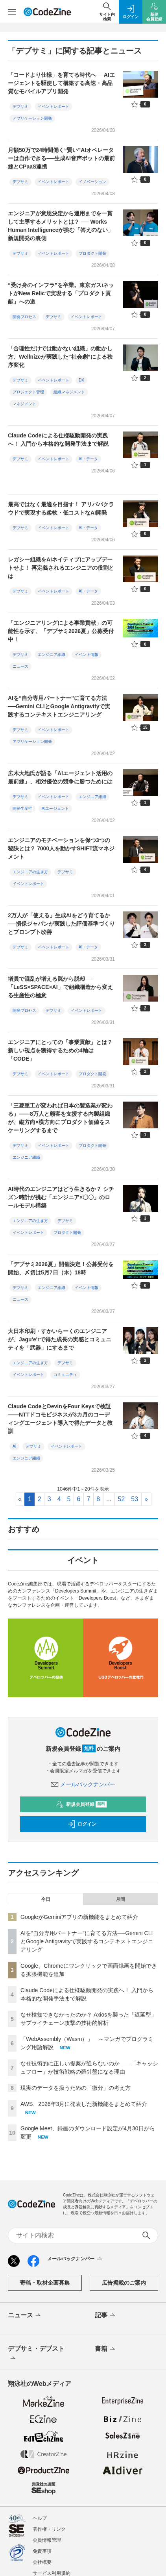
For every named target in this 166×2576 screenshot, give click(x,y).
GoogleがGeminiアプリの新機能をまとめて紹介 (79, 1917)
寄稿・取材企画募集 (45, 2283)
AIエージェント (55, 808)
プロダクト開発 (92, 253)
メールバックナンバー (83, 1784)
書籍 (105, 2349)
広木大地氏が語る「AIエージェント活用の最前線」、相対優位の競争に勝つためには (60, 777)
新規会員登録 (81, 1804)
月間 (120, 1899)
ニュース (20, 666)
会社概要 (42, 2562)
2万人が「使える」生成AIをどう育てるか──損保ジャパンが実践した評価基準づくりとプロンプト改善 (61, 923)
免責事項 (42, 2551)
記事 (105, 2316)
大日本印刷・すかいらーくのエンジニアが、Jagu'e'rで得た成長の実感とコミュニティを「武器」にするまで (59, 1339)
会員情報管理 (47, 2540)
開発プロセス (24, 317)
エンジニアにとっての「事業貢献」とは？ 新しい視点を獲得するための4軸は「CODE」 (60, 1050)
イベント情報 (86, 654)
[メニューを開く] (12, 12)
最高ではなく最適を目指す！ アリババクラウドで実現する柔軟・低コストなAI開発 (61, 508)
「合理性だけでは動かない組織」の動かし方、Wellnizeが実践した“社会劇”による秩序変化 (60, 356)
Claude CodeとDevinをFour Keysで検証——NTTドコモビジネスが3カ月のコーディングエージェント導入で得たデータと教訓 (60, 1418)
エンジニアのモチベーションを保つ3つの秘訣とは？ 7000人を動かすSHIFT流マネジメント (61, 848)
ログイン (81, 1824)
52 (121, 1499)
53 (134, 1499)
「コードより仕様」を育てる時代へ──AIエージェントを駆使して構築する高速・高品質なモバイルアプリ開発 (61, 83)
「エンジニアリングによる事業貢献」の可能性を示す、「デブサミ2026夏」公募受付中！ (61, 631)
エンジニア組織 (51, 654)
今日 (45, 1899)
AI (14, 1446)
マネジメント (24, 404)
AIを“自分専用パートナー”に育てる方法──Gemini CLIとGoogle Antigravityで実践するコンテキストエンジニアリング (59, 706)
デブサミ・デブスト (36, 2354)
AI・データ (88, 459)
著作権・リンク (49, 2529)
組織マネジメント (69, 392)
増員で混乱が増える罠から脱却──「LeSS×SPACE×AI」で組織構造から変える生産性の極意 (60, 987)
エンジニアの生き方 (30, 872)
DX (81, 380)
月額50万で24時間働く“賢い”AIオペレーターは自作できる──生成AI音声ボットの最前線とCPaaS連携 (61, 158)
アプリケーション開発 (32, 118)
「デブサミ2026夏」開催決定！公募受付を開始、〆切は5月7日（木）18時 (61, 1268)
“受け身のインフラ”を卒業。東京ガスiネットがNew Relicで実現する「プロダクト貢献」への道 (61, 293)
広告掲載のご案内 (124, 2283)
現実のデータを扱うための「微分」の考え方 (75, 2088)
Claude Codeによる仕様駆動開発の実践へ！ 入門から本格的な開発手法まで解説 (58, 439)
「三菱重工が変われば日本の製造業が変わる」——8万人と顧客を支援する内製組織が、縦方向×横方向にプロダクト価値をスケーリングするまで (60, 1117)
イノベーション (92, 182)
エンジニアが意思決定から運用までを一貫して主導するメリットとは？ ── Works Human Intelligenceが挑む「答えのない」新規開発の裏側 (60, 225)
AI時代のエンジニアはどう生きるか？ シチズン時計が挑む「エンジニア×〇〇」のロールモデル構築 (61, 1197)
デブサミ (20, 106)
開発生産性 (22, 808)
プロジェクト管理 (28, 392)
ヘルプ (40, 2518)
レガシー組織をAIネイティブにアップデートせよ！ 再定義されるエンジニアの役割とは (61, 567)
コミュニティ (65, 1374)
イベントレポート (53, 106)
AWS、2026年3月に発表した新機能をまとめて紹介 (83, 2104)
